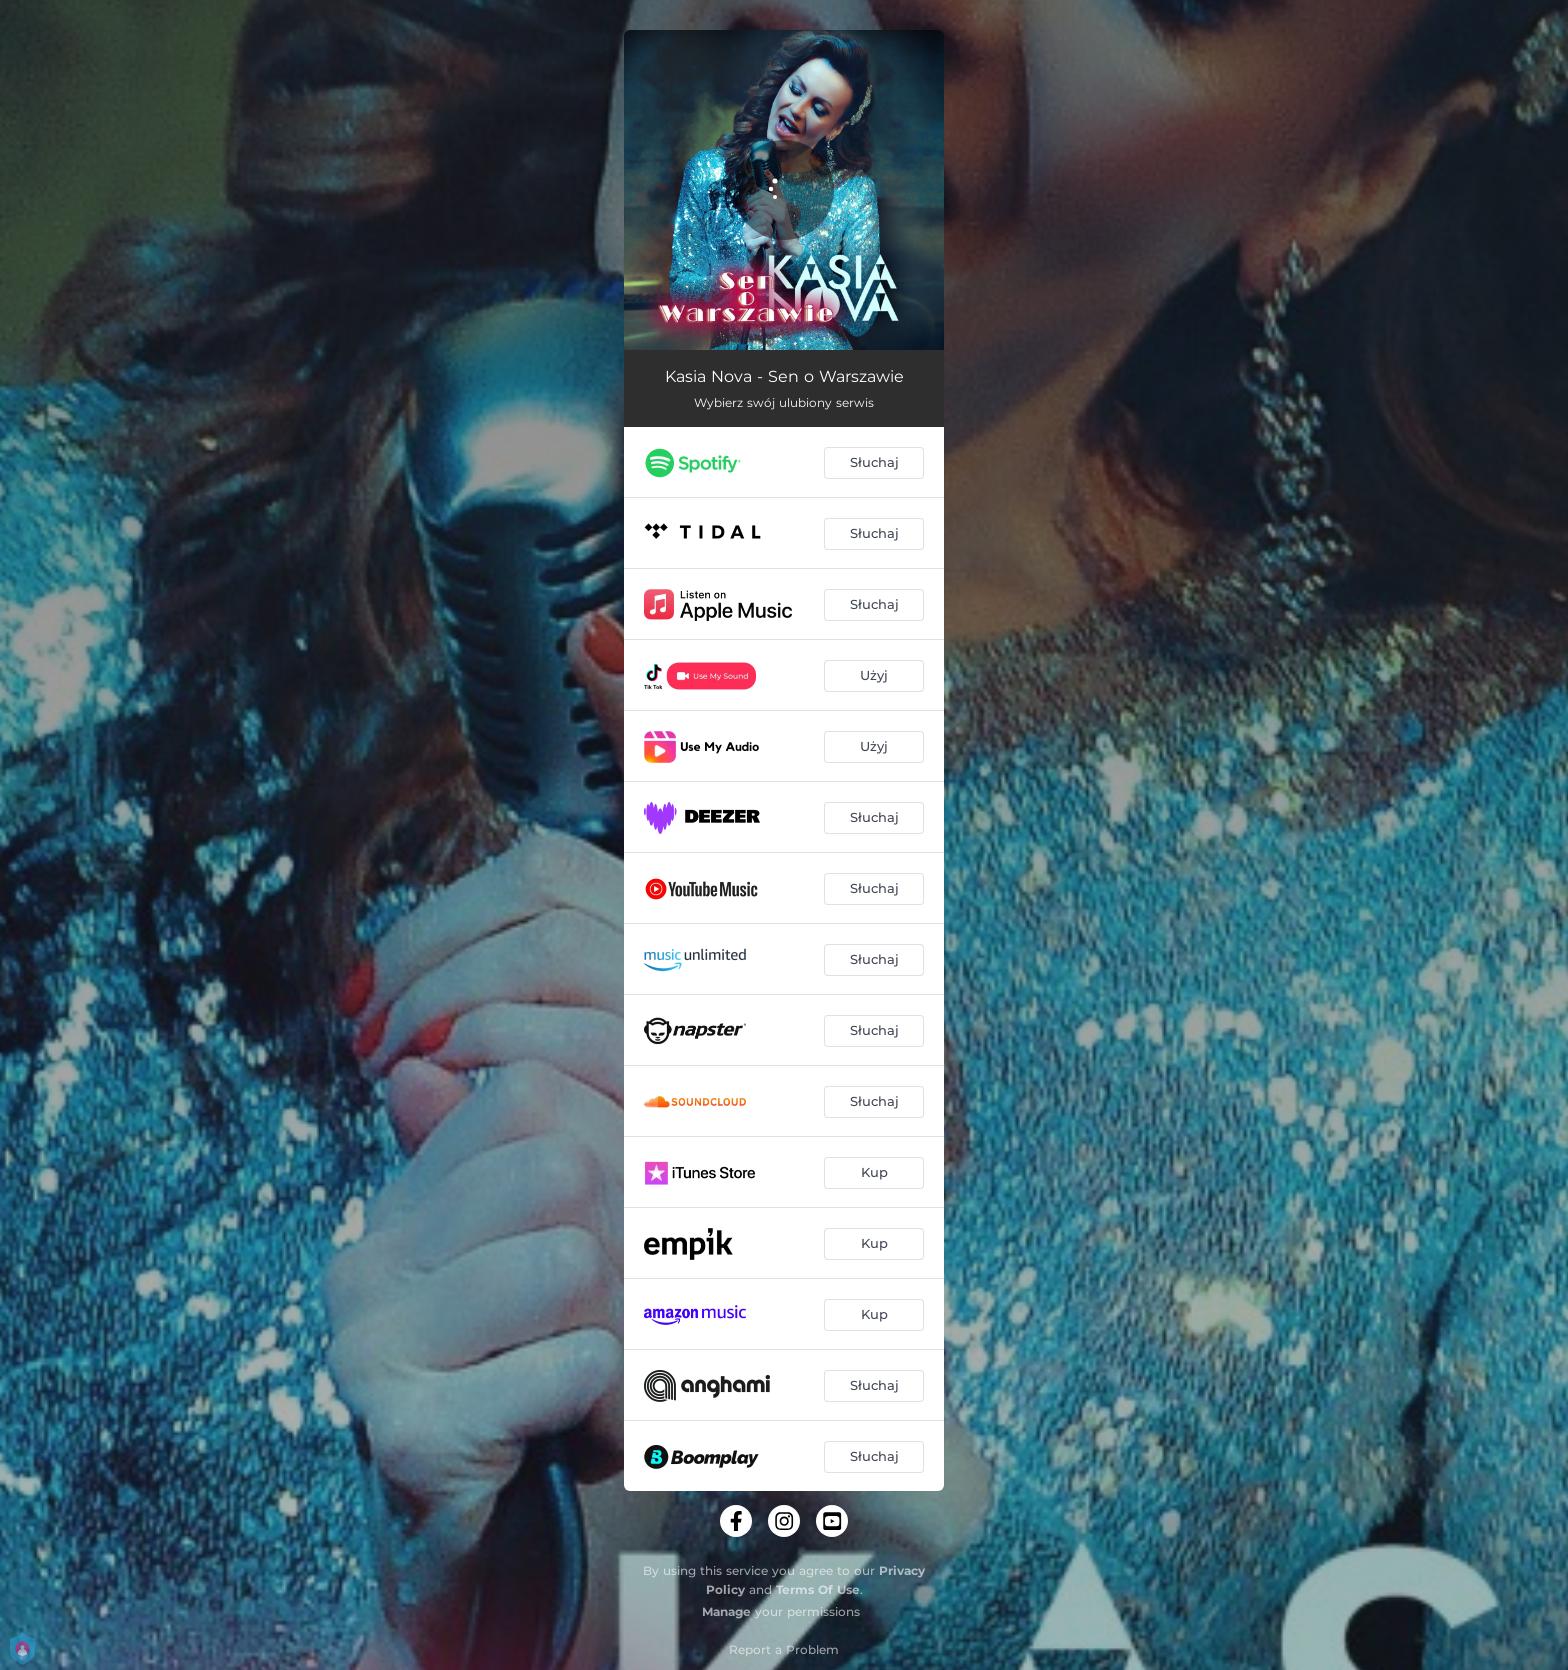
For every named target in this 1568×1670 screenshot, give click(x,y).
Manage (726, 1611)
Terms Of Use (818, 1589)
